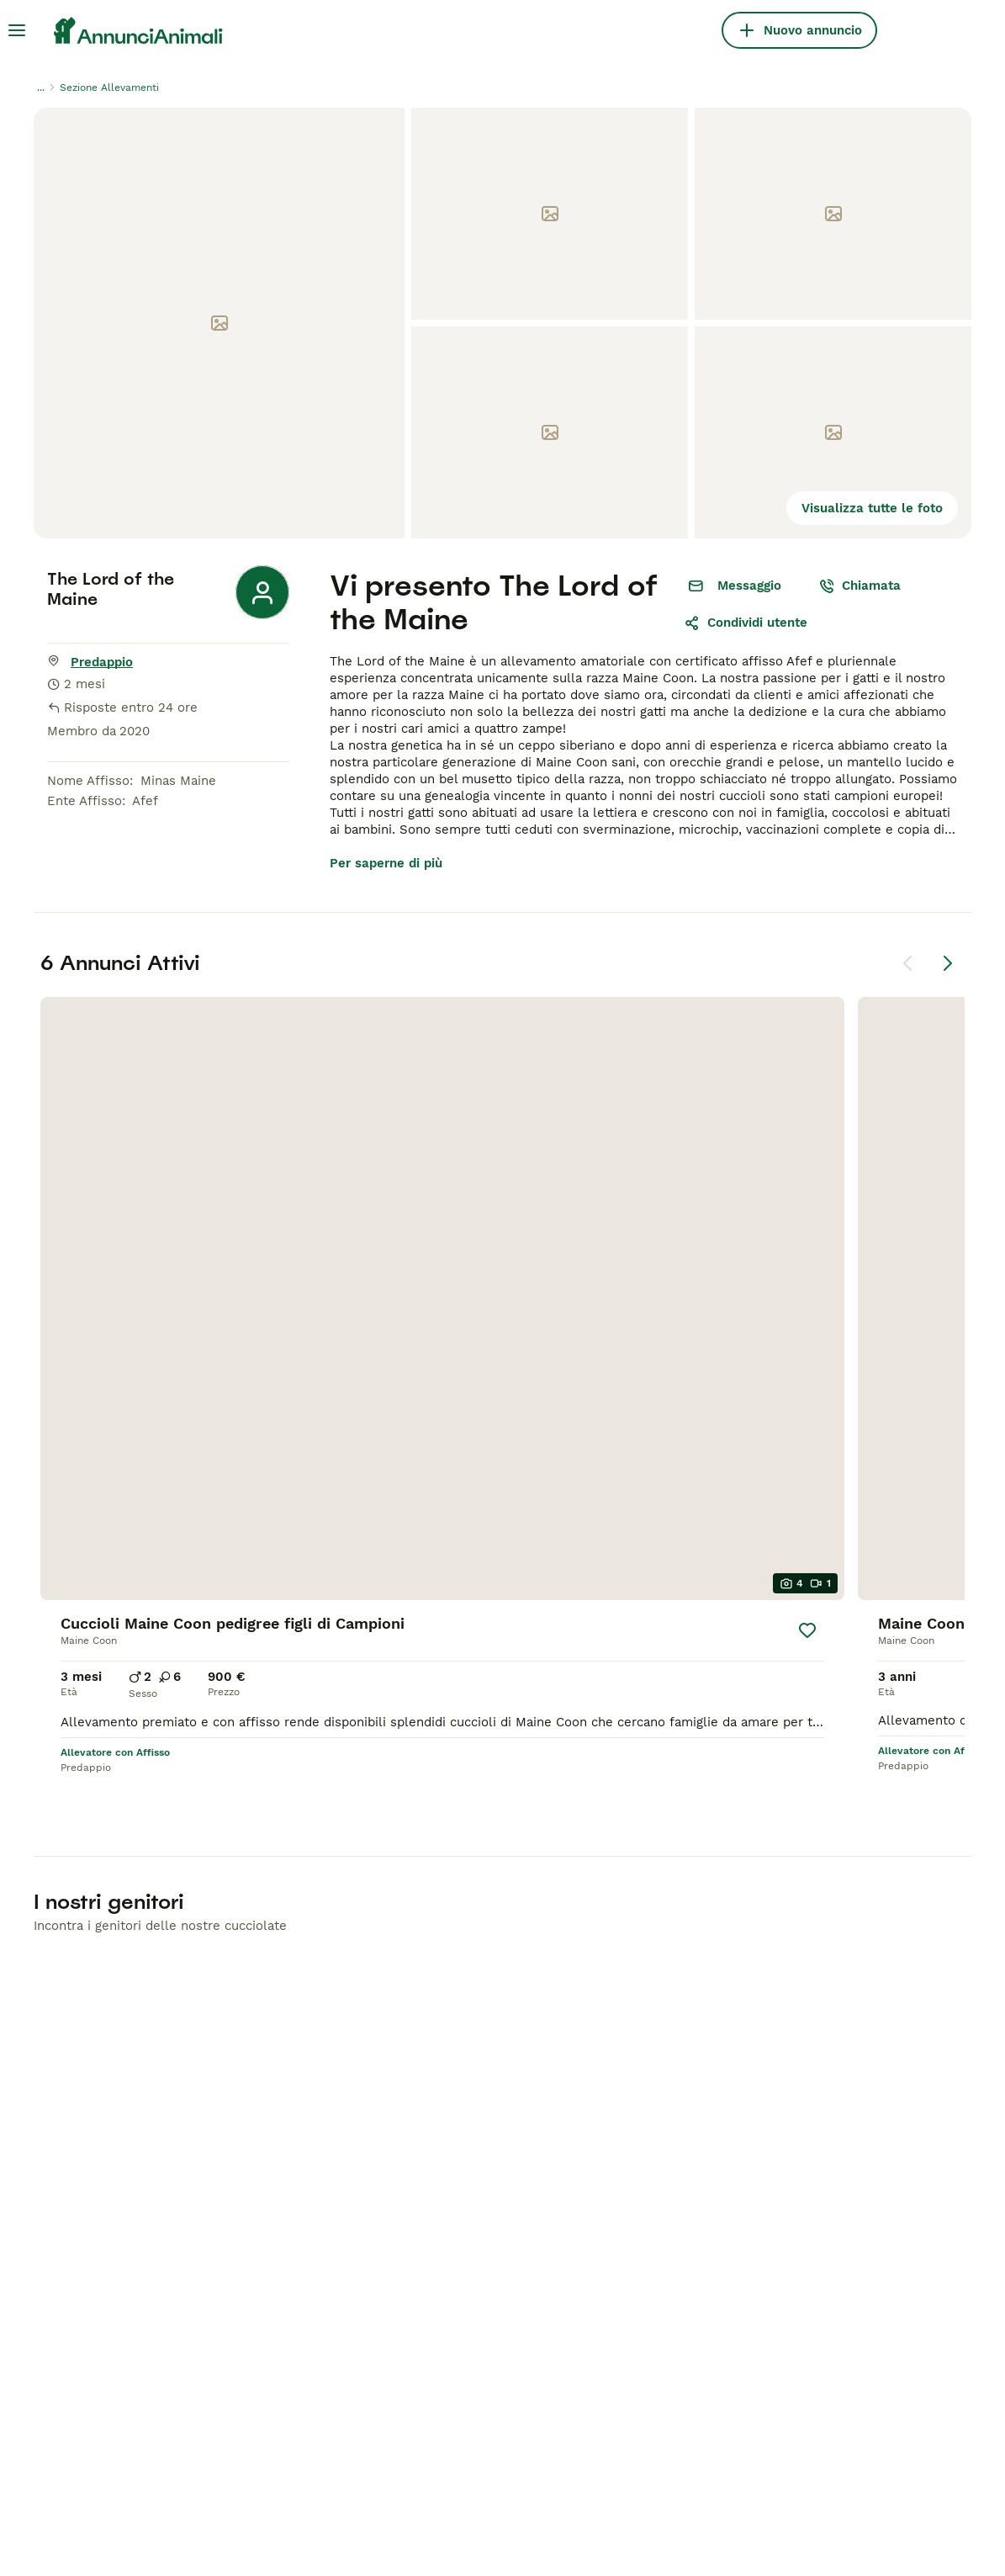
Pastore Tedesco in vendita (119, 2135)
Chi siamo (766, 2024)
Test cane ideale (787, 2205)
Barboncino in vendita (102, 2074)
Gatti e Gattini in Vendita (375, 1995)
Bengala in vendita (326, 2115)
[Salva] (229, 1193)
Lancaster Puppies (684, 2458)
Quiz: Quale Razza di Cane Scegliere (584, 2184)
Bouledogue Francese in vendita (134, 2165)
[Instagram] (126, 2416)
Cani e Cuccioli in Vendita (110, 2005)
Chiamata (859, 585)
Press (753, 2115)
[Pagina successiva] (948, 963)
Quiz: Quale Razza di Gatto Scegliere (586, 2231)
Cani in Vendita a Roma (575, 2054)
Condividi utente (745, 622)
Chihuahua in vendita (100, 2044)
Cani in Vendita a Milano (578, 2024)
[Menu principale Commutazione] (17, 30)
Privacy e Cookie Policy (270, 2520)
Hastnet (263, 2458)
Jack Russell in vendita (107, 2195)
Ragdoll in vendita (324, 2084)
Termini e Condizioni (798, 2145)
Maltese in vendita (92, 2226)
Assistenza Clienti (791, 2084)
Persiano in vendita (328, 2175)
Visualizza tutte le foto (872, 508)
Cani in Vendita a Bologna (582, 2084)
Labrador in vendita (95, 2104)
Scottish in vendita (326, 2145)
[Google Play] (103, 2308)
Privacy (758, 2054)
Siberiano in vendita (330, 2205)
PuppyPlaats (343, 2458)
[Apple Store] (102, 2362)
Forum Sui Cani (549, 2115)
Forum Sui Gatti (551, 2145)
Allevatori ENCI (783, 2175)
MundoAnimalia (446, 2458)
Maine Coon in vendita (337, 2024)
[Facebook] (79, 2416)
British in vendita (321, 2054)
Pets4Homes (182, 2458)
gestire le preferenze (556, 2520)
